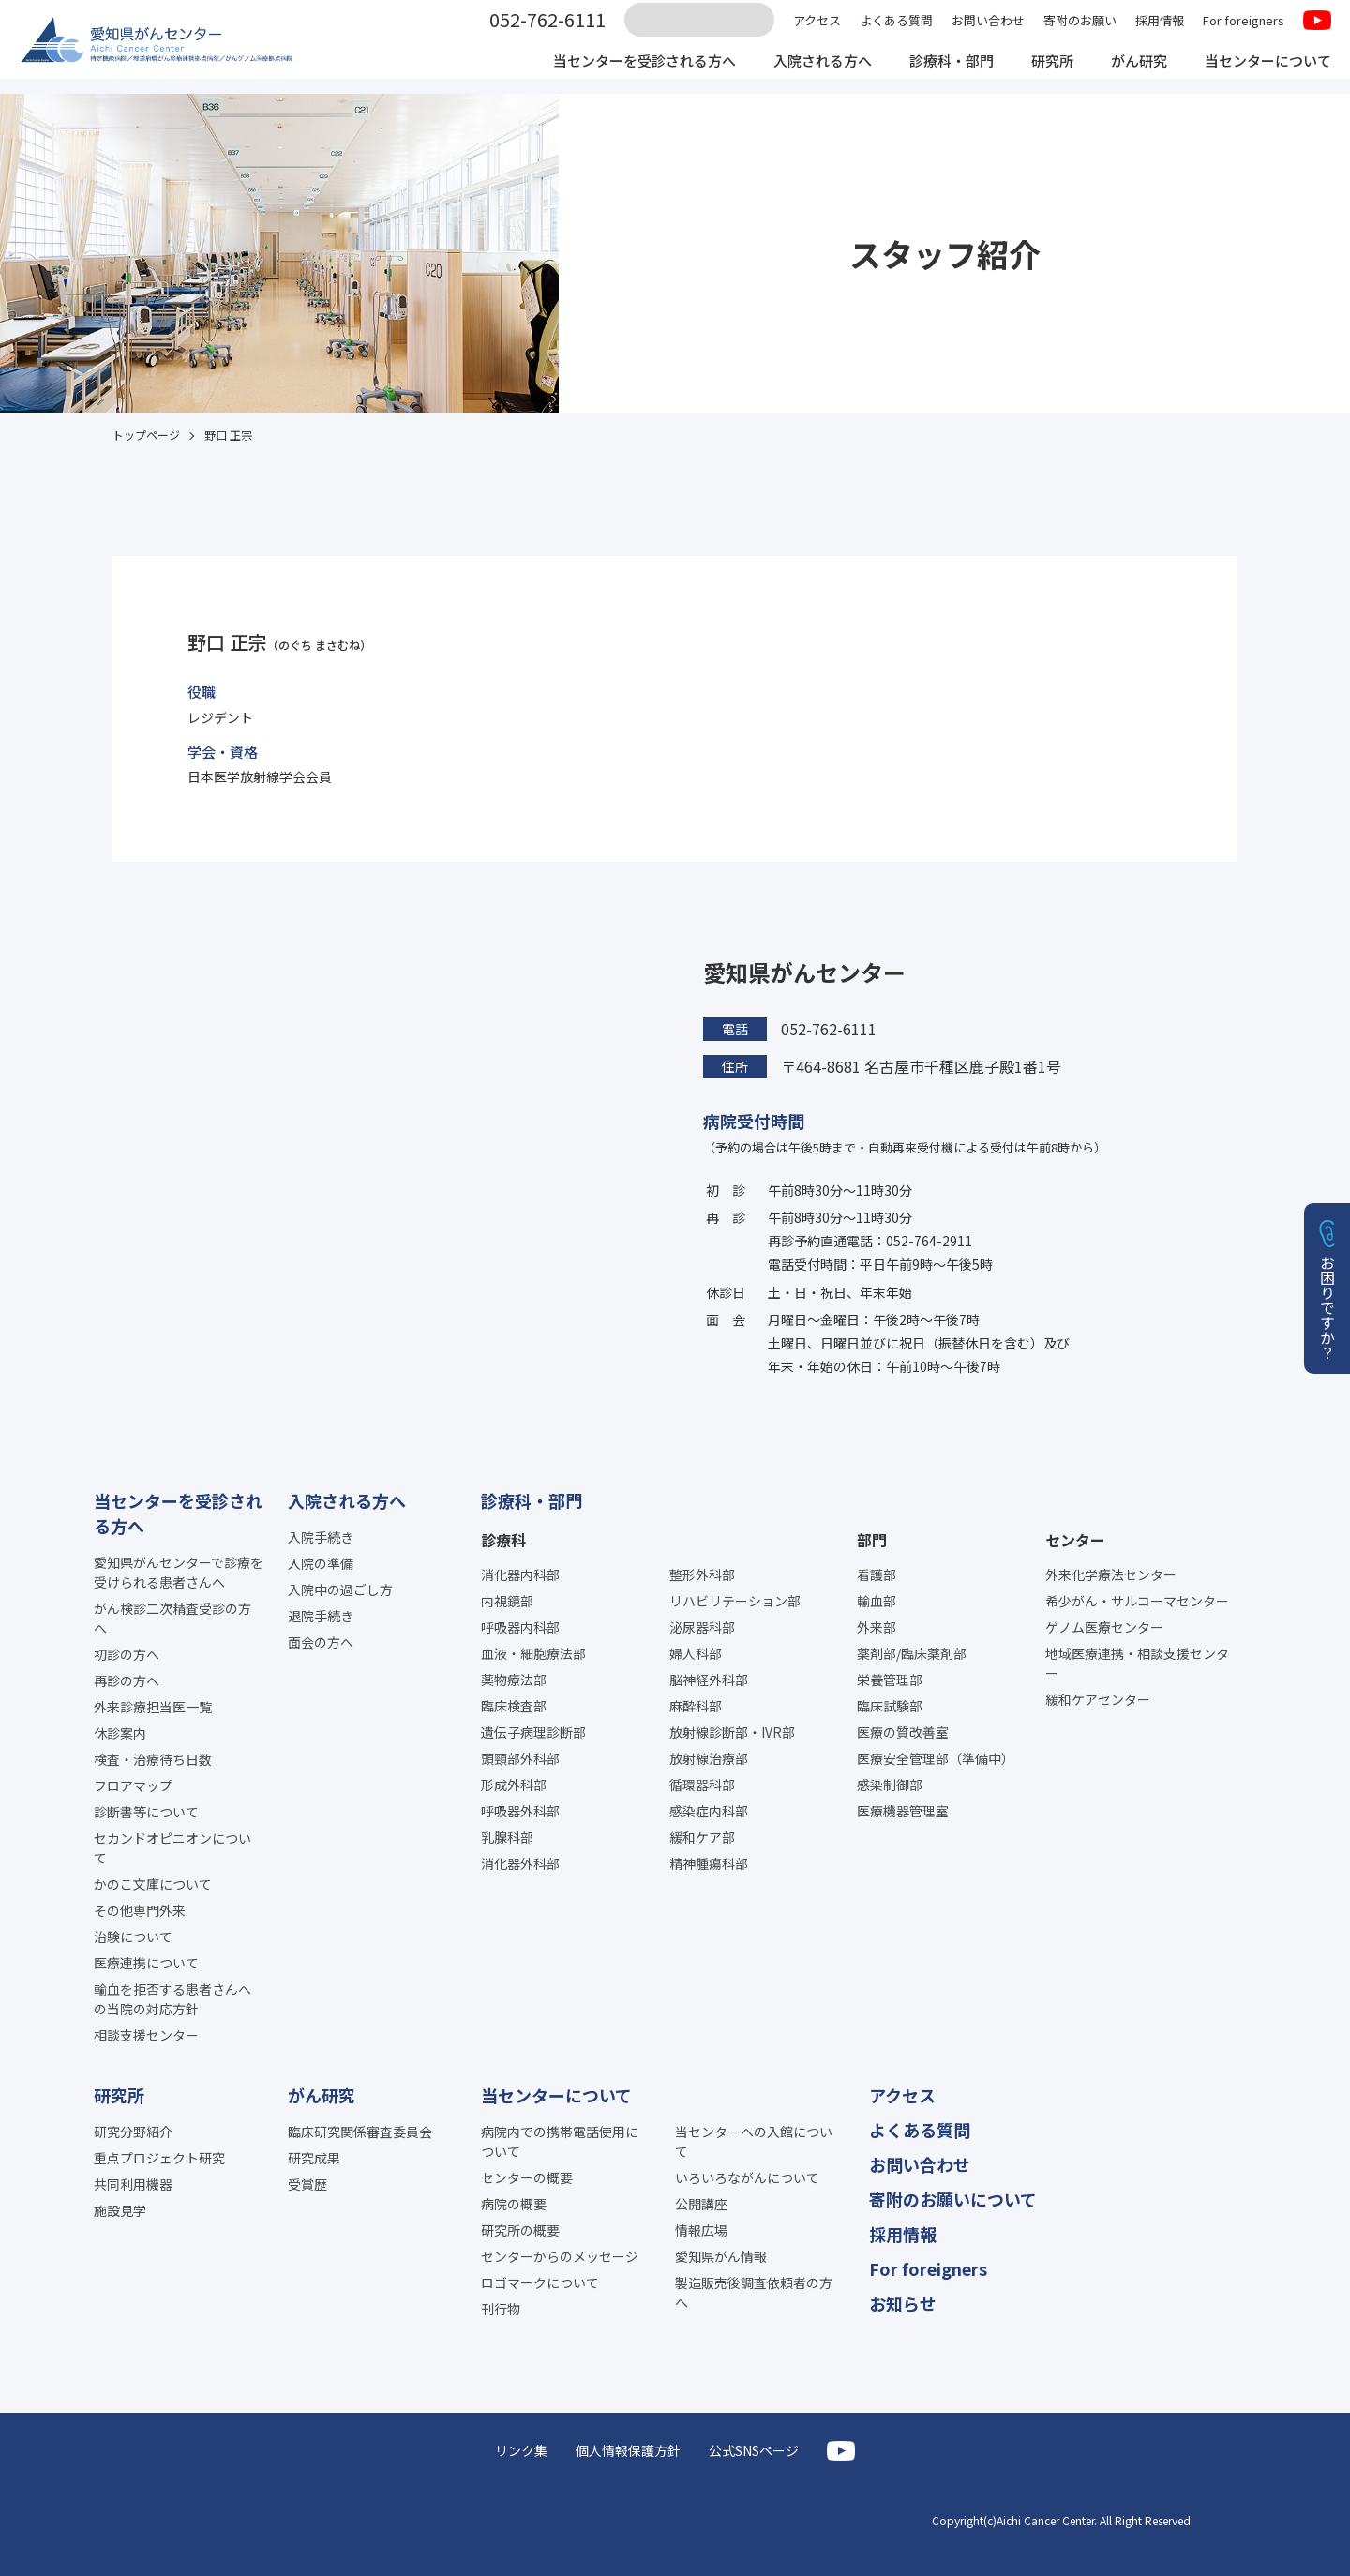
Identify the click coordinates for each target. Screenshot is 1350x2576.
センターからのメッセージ (559, 2256)
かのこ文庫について (153, 1884)
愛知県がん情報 (721, 2256)
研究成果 (314, 2157)
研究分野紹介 (133, 2131)
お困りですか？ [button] (1327, 1307)
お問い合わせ (988, 30)
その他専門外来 (140, 1910)
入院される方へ (798, 73)
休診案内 (120, 1733)
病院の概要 (514, 2203)
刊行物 (500, 2308)
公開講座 (701, 2203)
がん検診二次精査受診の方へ (172, 1618)
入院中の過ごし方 (340, 1589)
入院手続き (320, 1537)
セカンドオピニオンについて (172, 1848)
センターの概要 (527, 2177)
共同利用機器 (133, 2184)
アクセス (817, 30)
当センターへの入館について (753, 2141)
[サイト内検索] (699, 31)
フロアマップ (133, 1785)
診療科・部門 (934, 73)
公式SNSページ (754, 2450)
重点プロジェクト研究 (159, 2157)
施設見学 (120, 2210)
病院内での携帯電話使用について (559, 2141)
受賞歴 (307, 2184)
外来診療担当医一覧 (153, 1706)
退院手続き (320, 1615)
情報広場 (701, 2230)
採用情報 (1159, 30)
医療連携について (146, 1962)
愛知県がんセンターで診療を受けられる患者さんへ (178, 1572)
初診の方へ (126, 1654)
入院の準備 (320, 1563)
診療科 (503, 1540)
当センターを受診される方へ (611, 73)
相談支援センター (146, 2035)
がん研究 (1129, 73)
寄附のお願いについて (953, 2199)
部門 (872, 1540)
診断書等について (146, 1811)
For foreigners (1243, 30)
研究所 (1038, 73)
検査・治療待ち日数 (153, 1759)
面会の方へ (320, 1642)
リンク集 (521, 2450)
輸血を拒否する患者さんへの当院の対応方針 (172, 1999)
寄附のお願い (1080, 30)
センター (1075, 1540)
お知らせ (903, 2303)
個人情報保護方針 (628, 2450)
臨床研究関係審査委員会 (360, 2131)
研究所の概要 (520, 2230)
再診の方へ (126, 1680)
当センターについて (1263, 73)
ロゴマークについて (540, 2282)
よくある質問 (896, 30)
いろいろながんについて (747, 2177)
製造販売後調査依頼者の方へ (753, 2292)
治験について (133, 1936)
